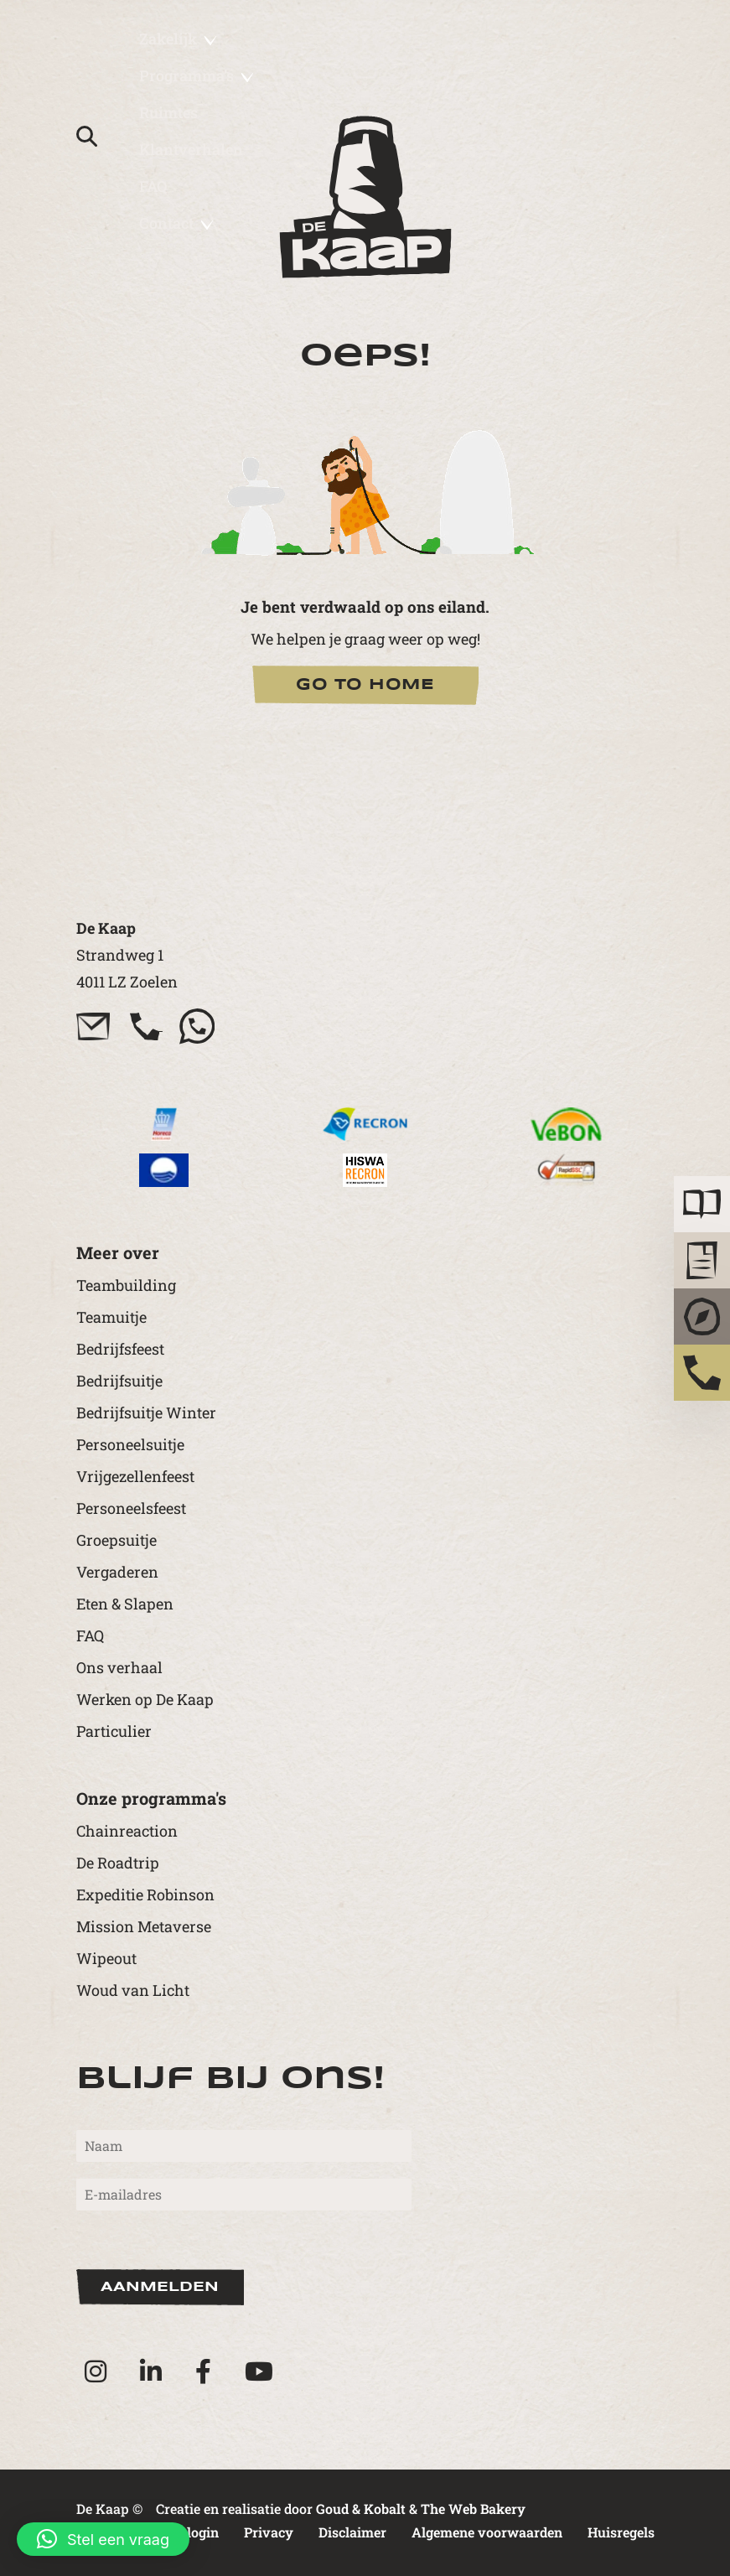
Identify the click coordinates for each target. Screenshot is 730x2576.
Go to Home (365, 684)
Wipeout (106, 1958)
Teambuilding (126, 1285)
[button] (103, 2539)
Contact (176, 223)
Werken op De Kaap (145, 1699)
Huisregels (621, 2532)
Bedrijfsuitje (119, 1381)
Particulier (114, 1731)
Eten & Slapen (124, 1604)
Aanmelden (160, 2287)
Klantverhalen (191, 149)
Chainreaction (127, 1831)
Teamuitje (111, 1317)
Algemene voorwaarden (487, 2532)
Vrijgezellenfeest (135, 1476)
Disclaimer (352, 2532)
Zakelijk (178, 39)
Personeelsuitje (130, 1444)
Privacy (268, 2532)
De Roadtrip (117, 1863)
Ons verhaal (119, 1667)
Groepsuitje (116, 1540)
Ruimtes (168, 112)
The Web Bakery (473, 2508)
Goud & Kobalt (361, 2508)
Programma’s (196, 75)
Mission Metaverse (143, 1926)
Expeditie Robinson (145, 1894)
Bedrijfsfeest (120, 1349)
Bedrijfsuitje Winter (146, 1412)
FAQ (153, 186)
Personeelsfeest (131, 1508)
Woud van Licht (132, 1990)
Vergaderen (117, 1572)
